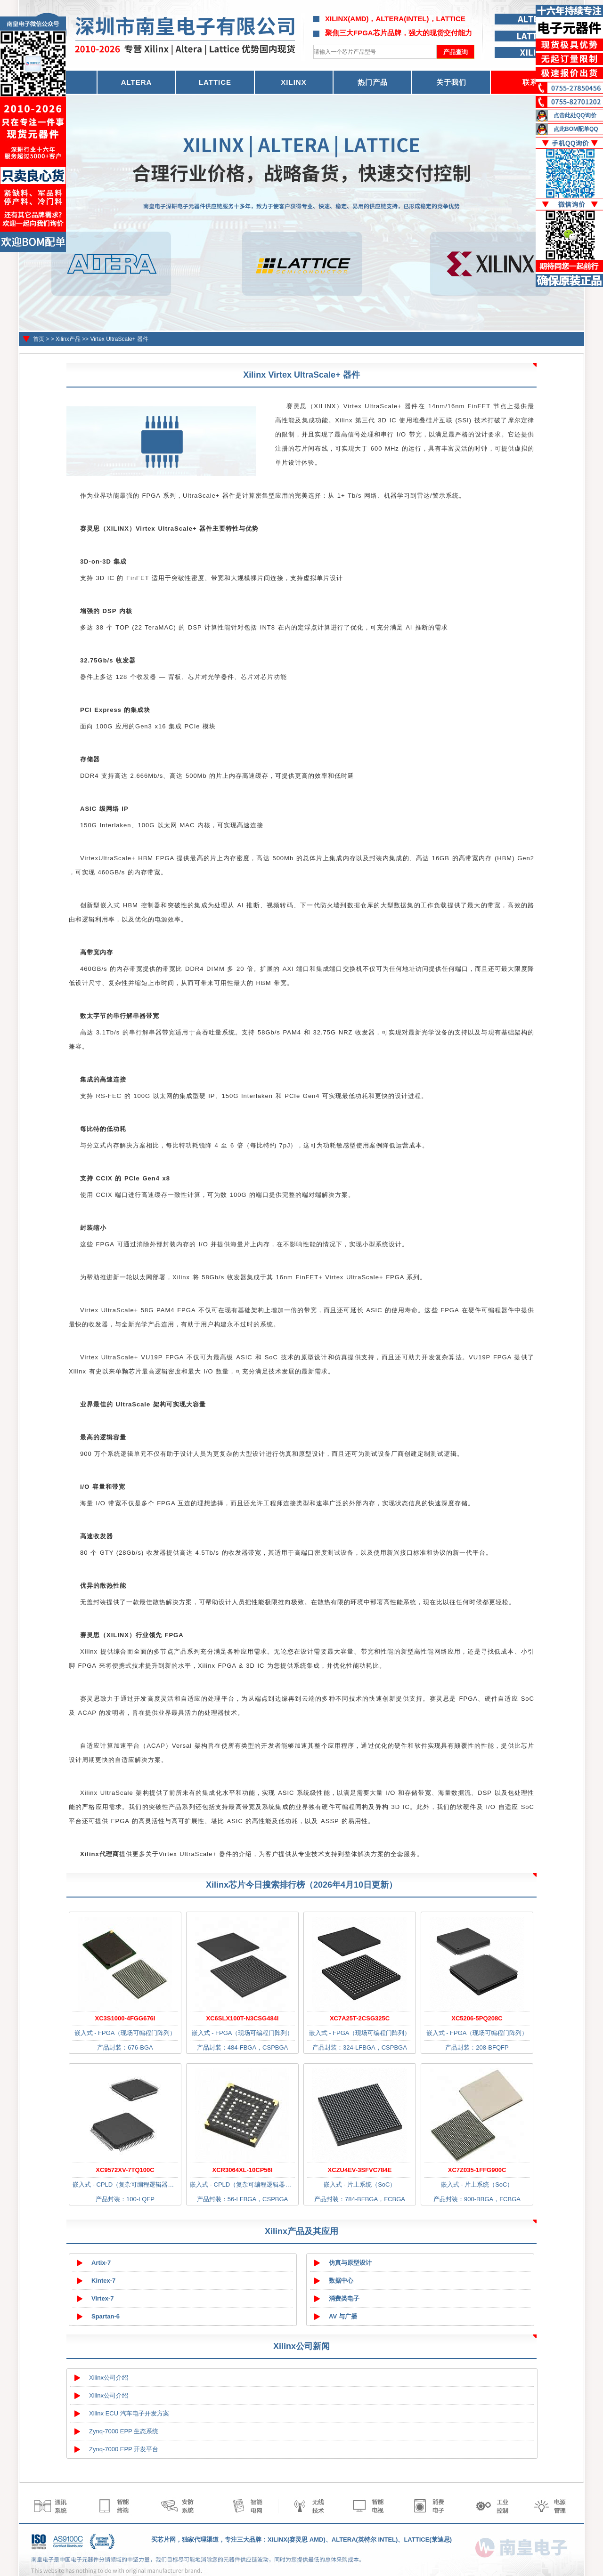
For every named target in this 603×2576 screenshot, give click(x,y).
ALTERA (136, 82)
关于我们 (451, 82)
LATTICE (215, 82)
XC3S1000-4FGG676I (125, 2018)
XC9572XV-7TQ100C (125, 2169)
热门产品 (373, 82)
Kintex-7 (103, 2280)
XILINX (293, 82)
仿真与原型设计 (350, 2262)
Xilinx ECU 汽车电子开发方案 (129, 2413)
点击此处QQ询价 (575, 115)
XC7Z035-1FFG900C (477, 2169)
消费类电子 (344, 2298)
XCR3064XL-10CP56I (242, 2169)
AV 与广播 (343, 2316)
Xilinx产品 (68, 339)
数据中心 (341, 2280)
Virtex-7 (102, 2298)
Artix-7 (101, 2262)
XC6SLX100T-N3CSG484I (242, 2018)
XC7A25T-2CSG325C (360, 2018)
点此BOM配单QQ (576, 129)
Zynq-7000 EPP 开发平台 (123, 2449)
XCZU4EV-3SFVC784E (360, 2169)
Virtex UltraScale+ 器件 (119, 339)
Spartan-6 (105, 2316)
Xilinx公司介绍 (108, 2377)
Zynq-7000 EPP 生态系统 (123, 2431)
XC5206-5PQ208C (476, 2018)
